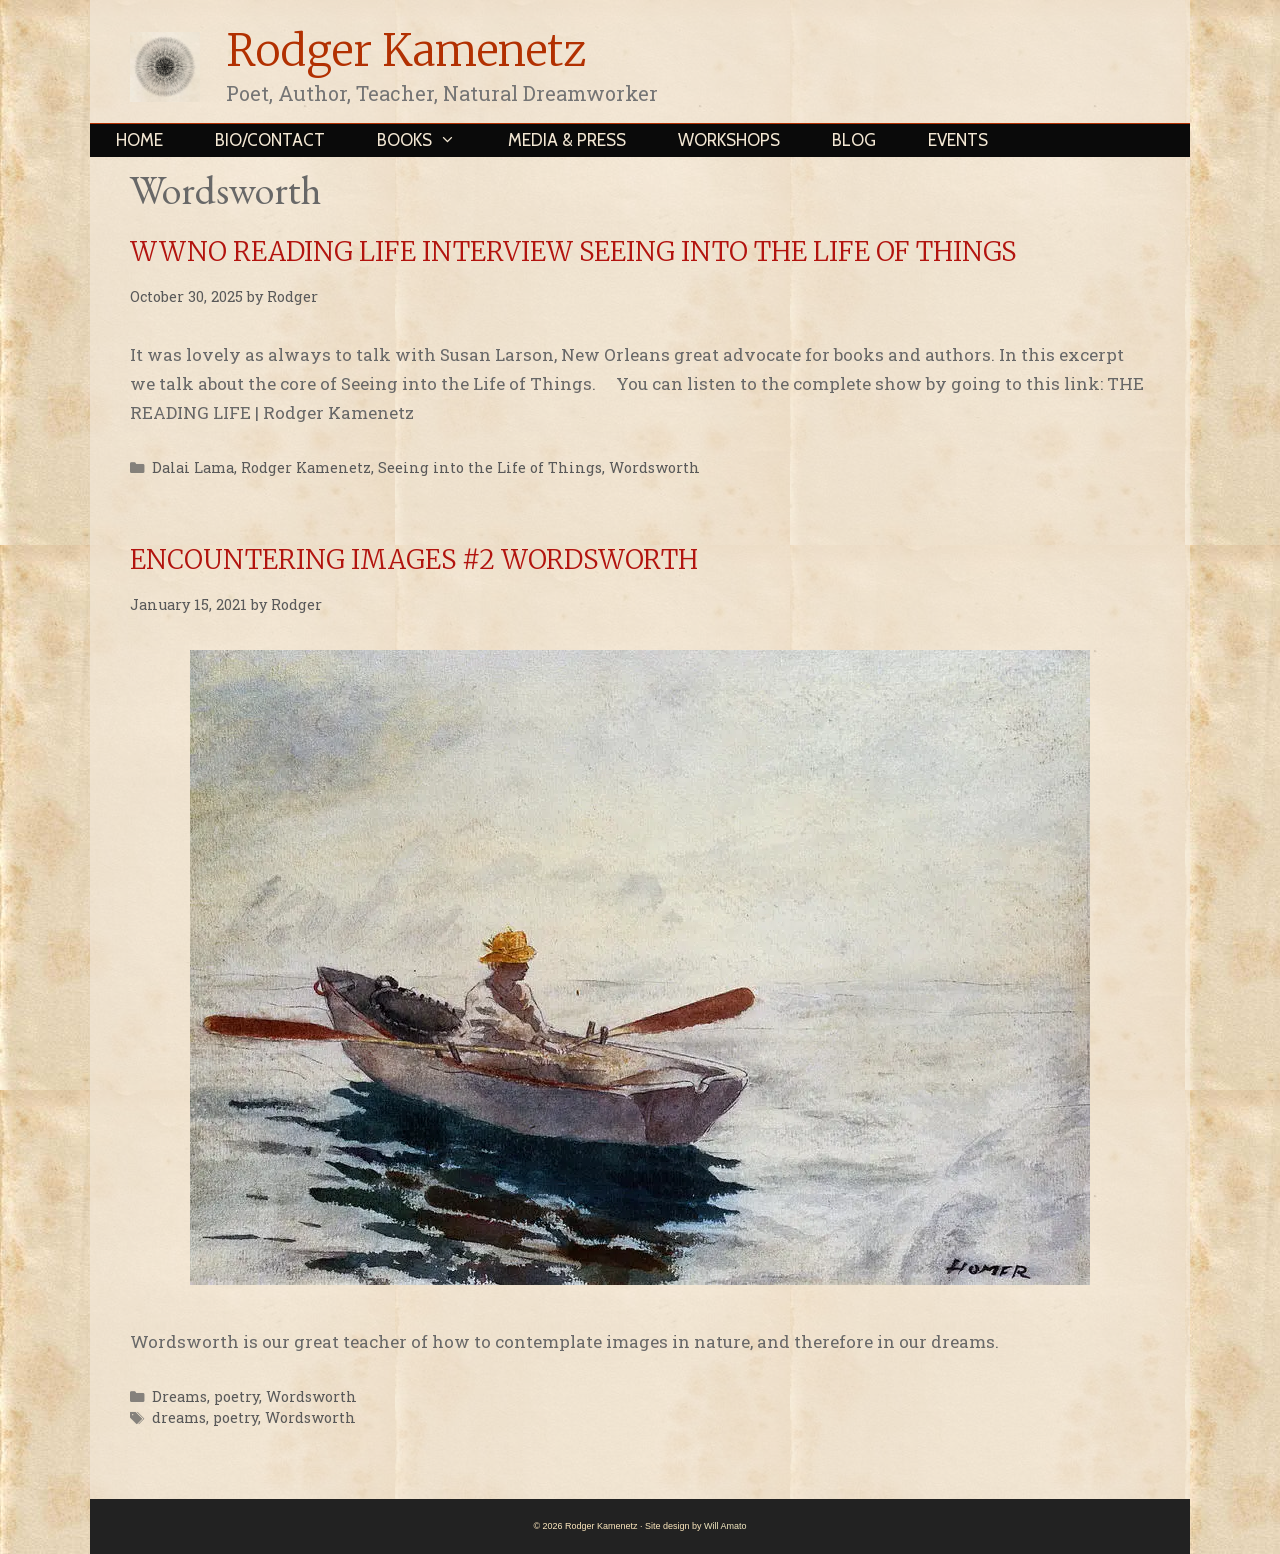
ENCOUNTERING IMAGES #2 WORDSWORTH (414, 559)
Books (429, 140)
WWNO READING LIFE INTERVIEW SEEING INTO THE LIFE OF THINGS (573, 251)
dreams (179, 1417)
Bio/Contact (270, 140)
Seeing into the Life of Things (490, 467)
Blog (854, 140)
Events (958, 140)
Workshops (729, 140)
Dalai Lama (193, 467)
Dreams (179, 1396)
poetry (236, 1396)
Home (139, 140)
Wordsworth (654, 467)
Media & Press (567, 140)
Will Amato (725, 1526)
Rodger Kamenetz (406, 51)
